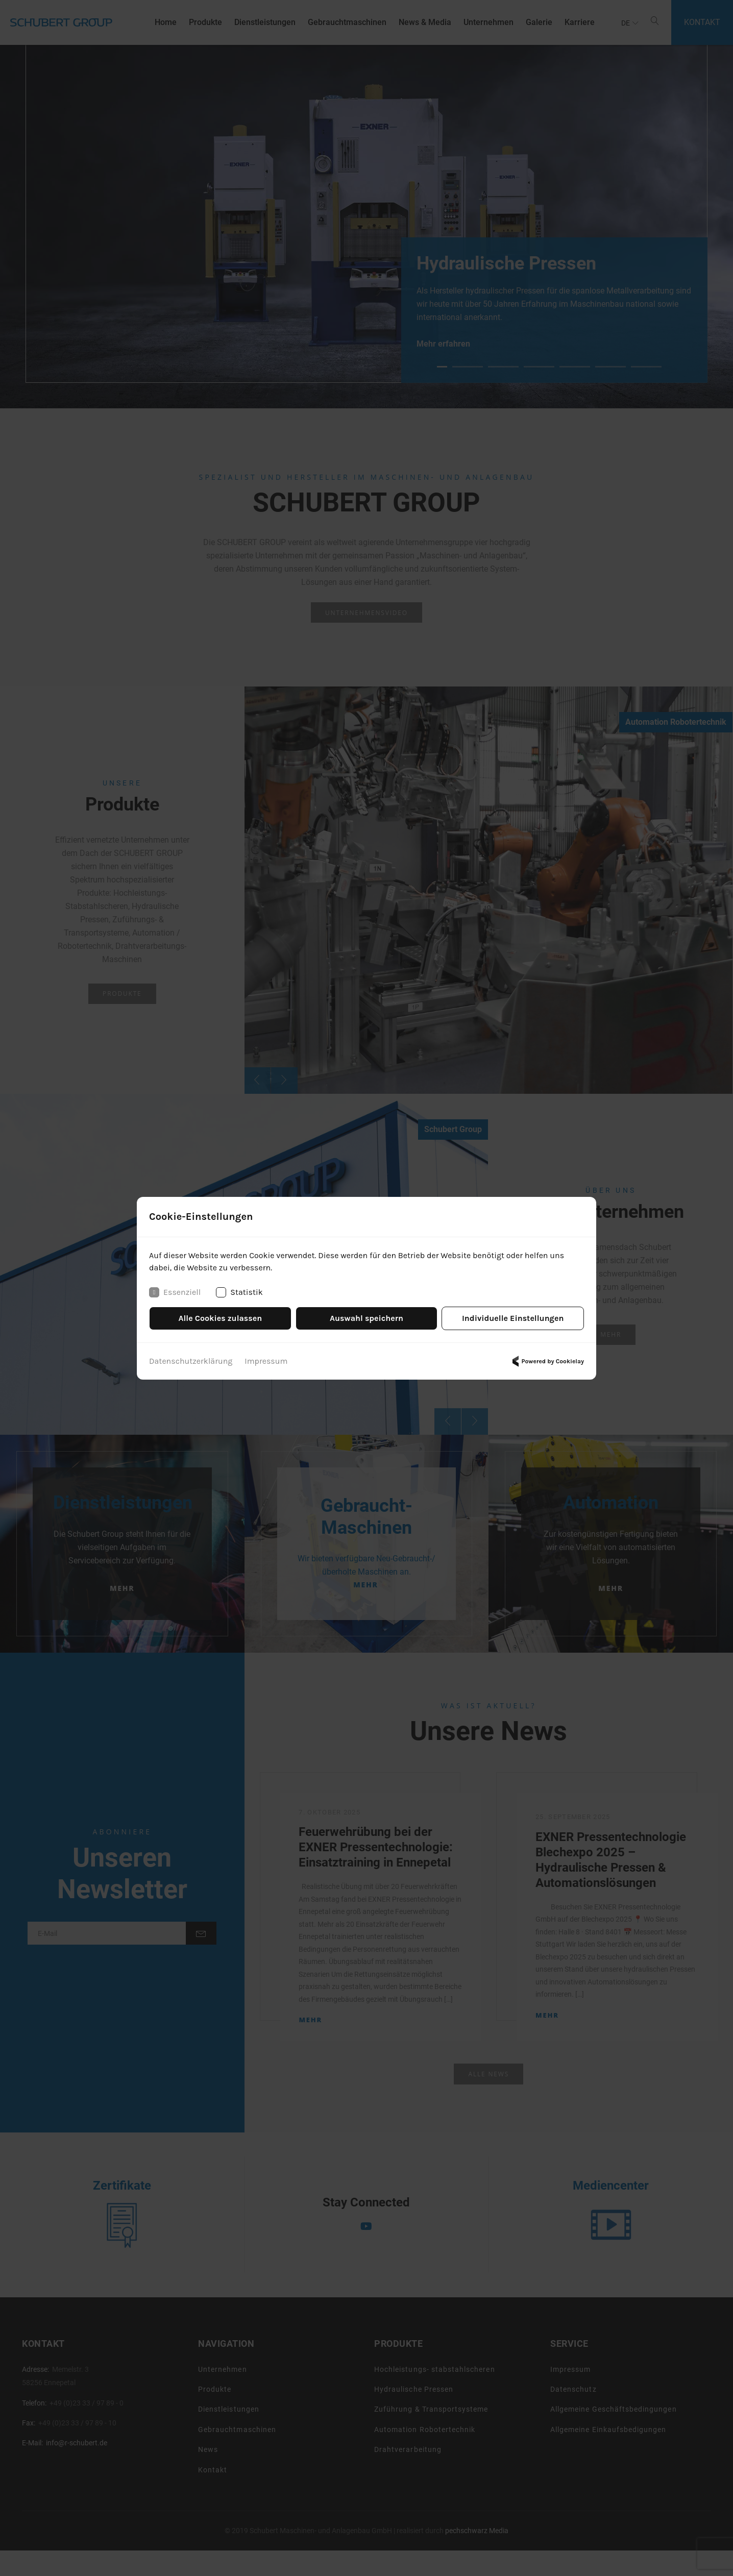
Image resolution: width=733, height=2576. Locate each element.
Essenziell (175, 1292)
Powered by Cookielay (546, 1361)
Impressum (266, 1361)
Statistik (239, 1292)
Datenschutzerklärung (190, 1361)
